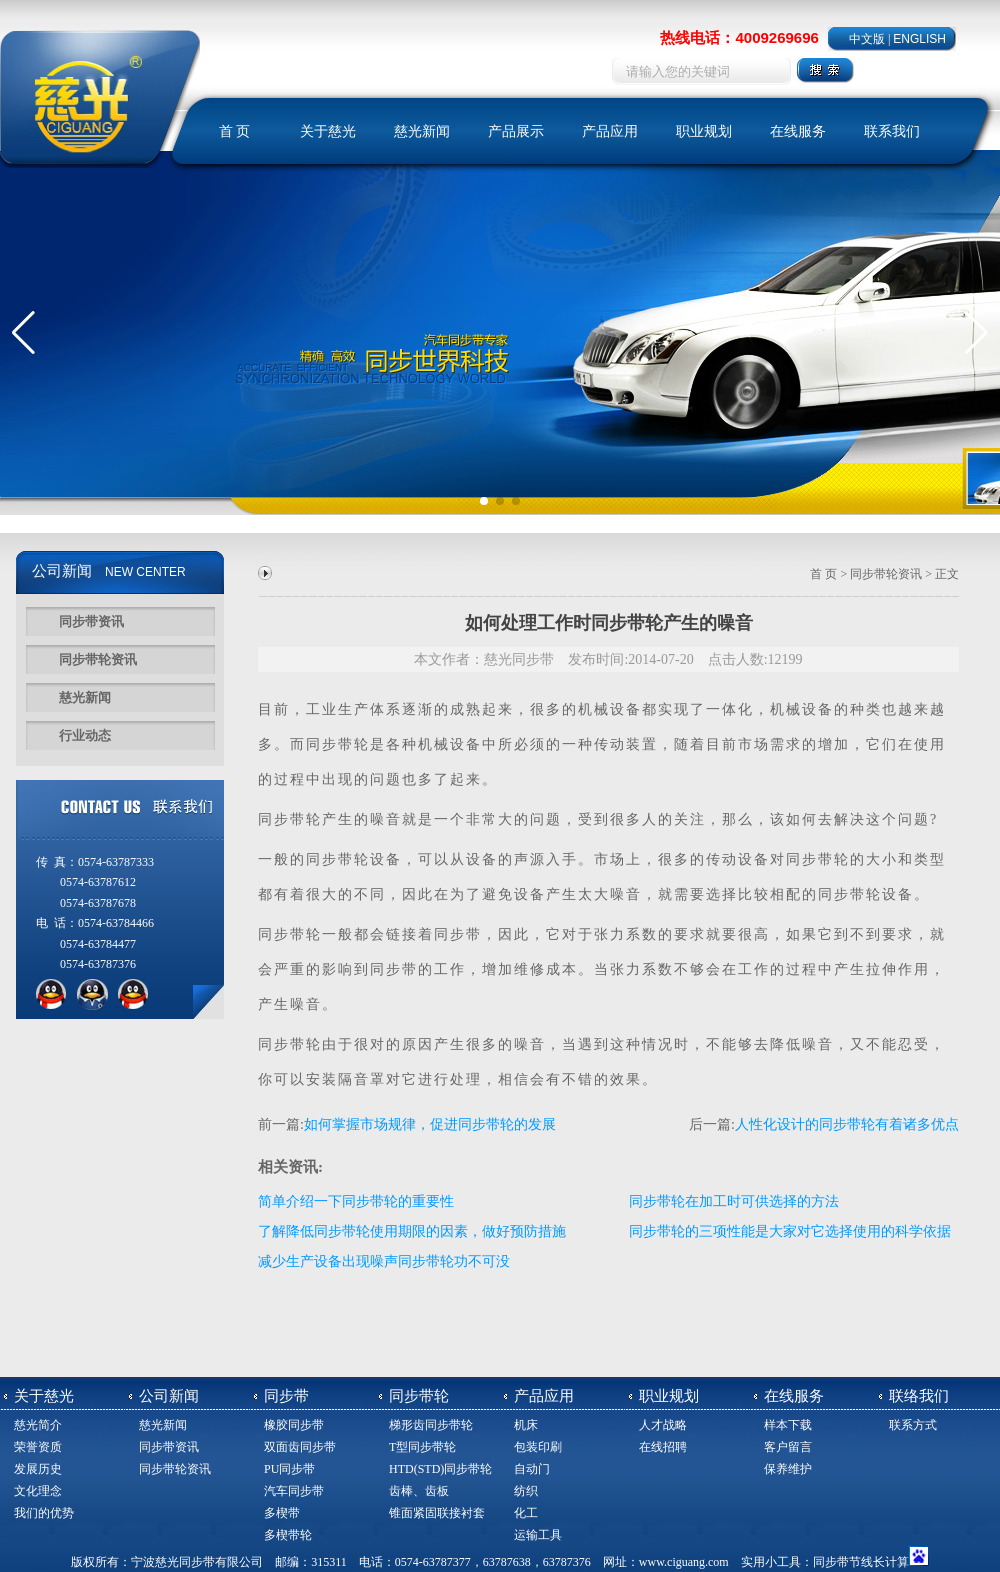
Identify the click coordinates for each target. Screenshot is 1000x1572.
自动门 (532, 1469)
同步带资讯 (91, 621)
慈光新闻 (422, 131)
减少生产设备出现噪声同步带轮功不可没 (384, 1261)
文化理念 (38, 1491)
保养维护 (788, 1469)
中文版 (867, 39)
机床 (526, 1425)
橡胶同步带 (294, 1425)
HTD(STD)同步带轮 (440, 1469)
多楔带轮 (288, 1535)
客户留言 (788, 1447)
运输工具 (538, 1535)
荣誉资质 (38, 1447)
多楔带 (282, 1513)
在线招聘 (663, 1447)
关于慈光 (328, 131)
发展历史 (38, 1469)
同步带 (330, 744)
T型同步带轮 (422, 1447)
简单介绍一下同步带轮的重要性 (356, 1201)
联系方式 (913, 1425)
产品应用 (610, 131)
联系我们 (892, 131)
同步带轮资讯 (98, 659)
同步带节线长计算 (861, 1562)
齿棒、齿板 (419, 1491)
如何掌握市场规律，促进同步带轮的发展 (430, 1124)
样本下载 (788, 1425)
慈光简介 (38, 1425)
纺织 (526, 1491)
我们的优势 (44, 1513)
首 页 (235, 131)
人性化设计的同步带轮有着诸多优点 (847, 1124)
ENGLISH (919, 39)
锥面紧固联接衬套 (437, 1513)
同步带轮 (290, 819)
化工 (526, 1513)
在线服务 (798, 131)
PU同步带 (289, 1469)
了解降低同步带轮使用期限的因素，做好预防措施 (412, 1231)
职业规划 (704, 131)
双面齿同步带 (300, 1447)
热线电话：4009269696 (739, 37)
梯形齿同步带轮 (431, 1425)
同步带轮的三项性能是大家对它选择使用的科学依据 (790, 1231)
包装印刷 (538, 1447)
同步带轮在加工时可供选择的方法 (734, 1201)
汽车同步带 (294, 1491)
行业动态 (85, 735)
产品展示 (516, 131)
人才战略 (663, 1425)
